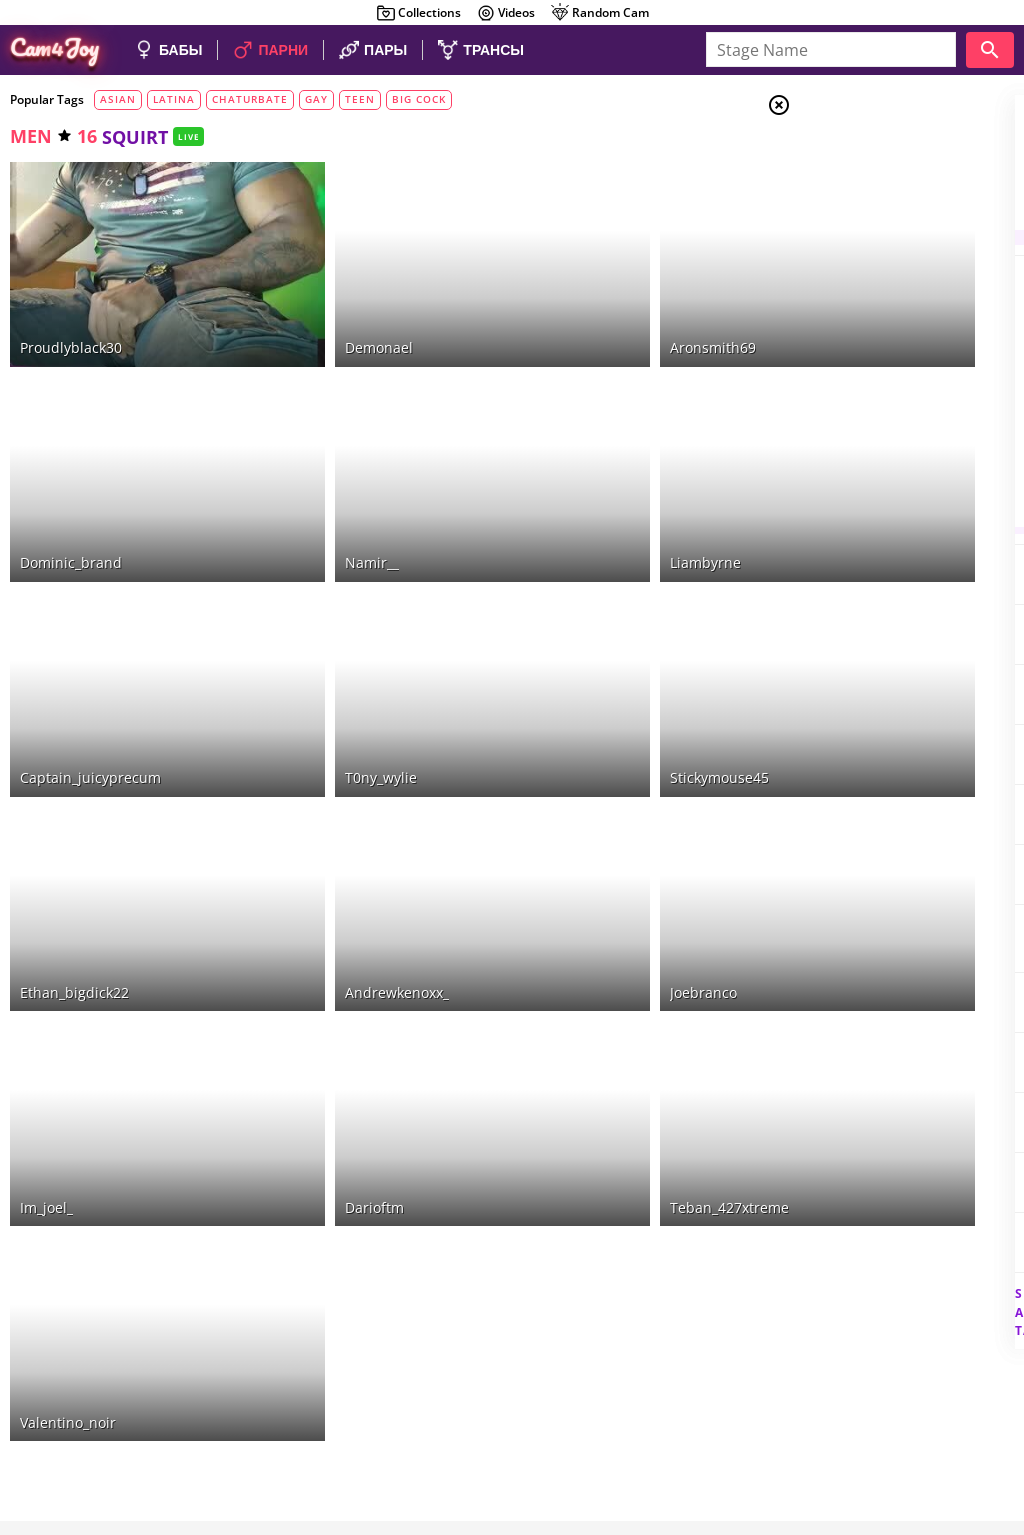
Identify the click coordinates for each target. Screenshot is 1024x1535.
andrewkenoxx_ (325, 804)
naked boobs (873, 512)
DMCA (902, 1406)
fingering (862, 415)
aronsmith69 (569, 301)
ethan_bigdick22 (74, 804)
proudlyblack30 (71, 301)
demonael (307, 301)
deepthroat (867, 488)
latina (174, 99)
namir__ (300, 469)
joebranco (559, 804)
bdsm (848, 390)
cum (848, 366)
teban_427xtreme (585, 972)
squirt (850, 439)
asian (118, 99)
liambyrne (561, 469)
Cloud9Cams (968, 1406)
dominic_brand (71, 469)
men (31, 136)
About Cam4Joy (828, 1406)
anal (847, 341)
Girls (854, 156)
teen (360, 99)
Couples (864, 180)
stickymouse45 (575, 636)
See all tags (912, 1277)
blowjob (853, 463)
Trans (855, 229)
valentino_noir (68, 1140)
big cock (419, 99)
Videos (505, 13)
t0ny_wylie (309, 636)
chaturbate (250, 99)
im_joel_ (46, 972)
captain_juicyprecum (90, 636)
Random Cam (599, 13)
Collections (418, 13)
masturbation (882, 317)
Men (850, 205)
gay (316, 99)
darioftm (302, 972)
